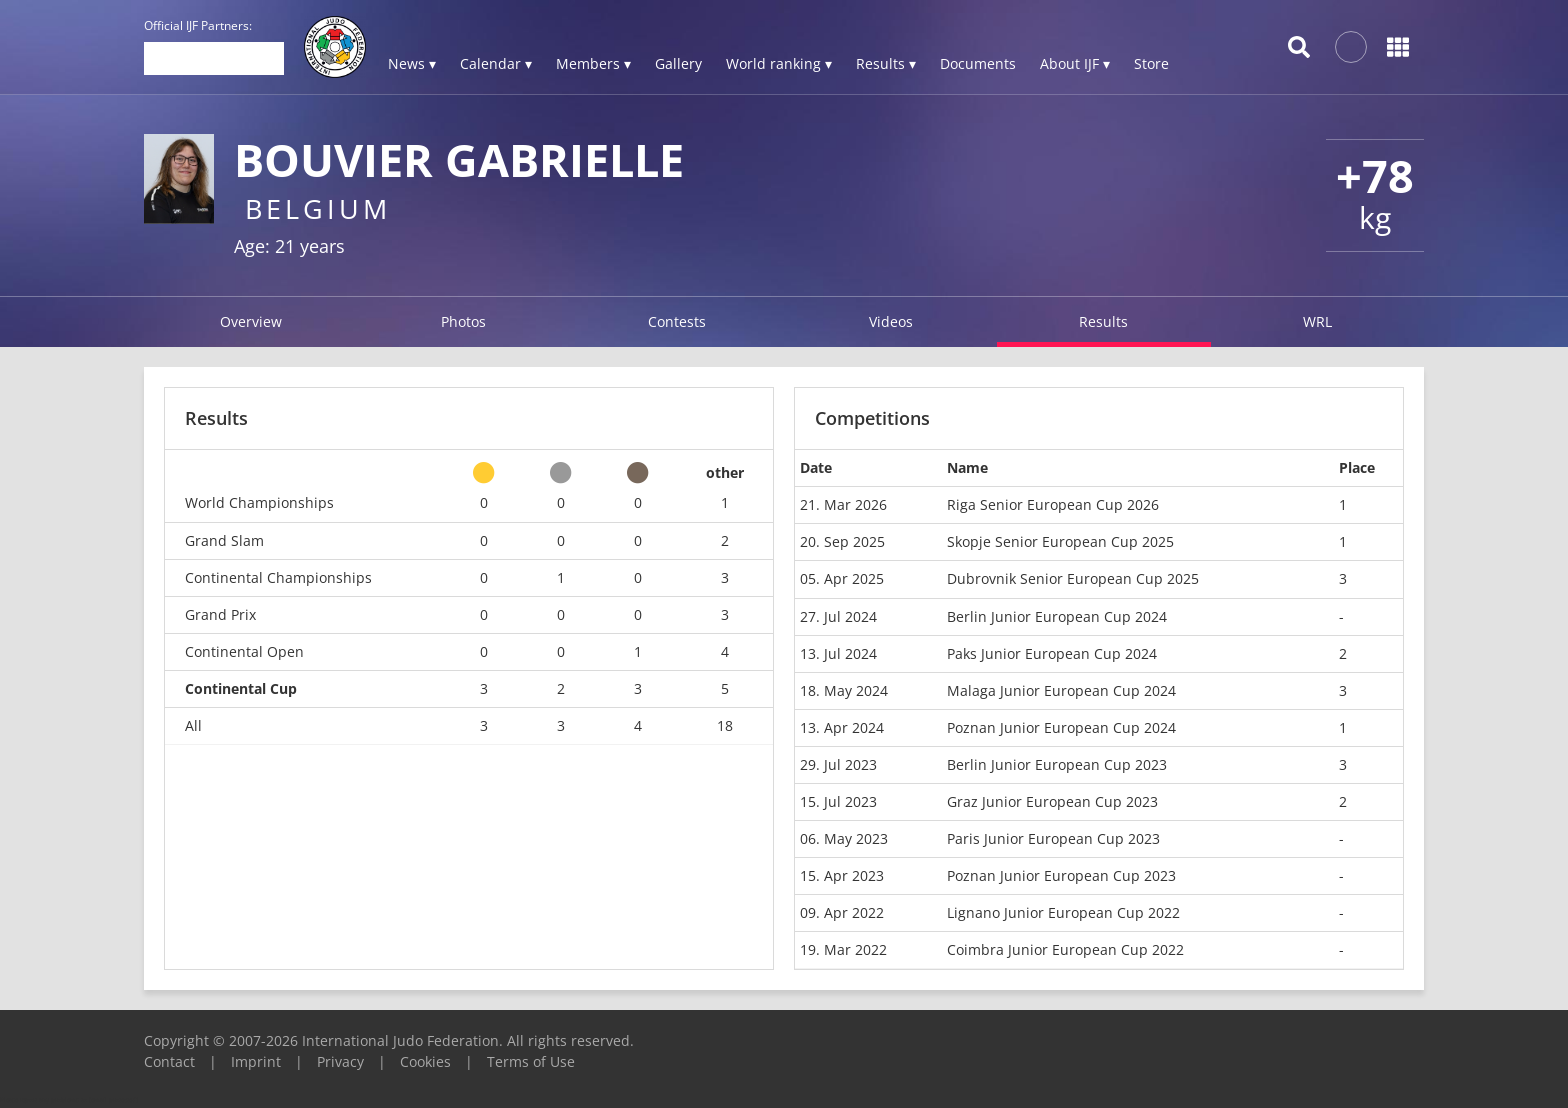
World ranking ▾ (779, 63)
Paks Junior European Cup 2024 (1052, 653)
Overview (251, 321)
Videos (891, 321)
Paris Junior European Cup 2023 (1053, 838)
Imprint (256, 1061)
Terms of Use (531, 1061)
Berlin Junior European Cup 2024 (1057, 616)
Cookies (425, 1061)
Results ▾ (886, 63)
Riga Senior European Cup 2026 (1053, 504)
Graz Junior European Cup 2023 (1052, 801)
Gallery (678, 63)
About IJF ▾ (1075, 63)
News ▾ (412, 63)
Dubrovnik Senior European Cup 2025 (1073, 578)
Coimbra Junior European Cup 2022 (1065, 949)
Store (1151, 63)
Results (1103, 321)
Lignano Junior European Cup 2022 (1063, 912)
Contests (677, 321)
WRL (1317, 321)
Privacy (340, 1061)
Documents (978, 63)
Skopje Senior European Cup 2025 (1060, 541)
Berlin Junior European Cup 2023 (1057, 764)
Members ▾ (593, 63)
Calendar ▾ (496, 63)
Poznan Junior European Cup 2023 (1061, 875)
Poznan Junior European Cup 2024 (1061, 727)
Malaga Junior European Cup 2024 (1061, 690)
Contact (169, 1061)
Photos (463, 321)
